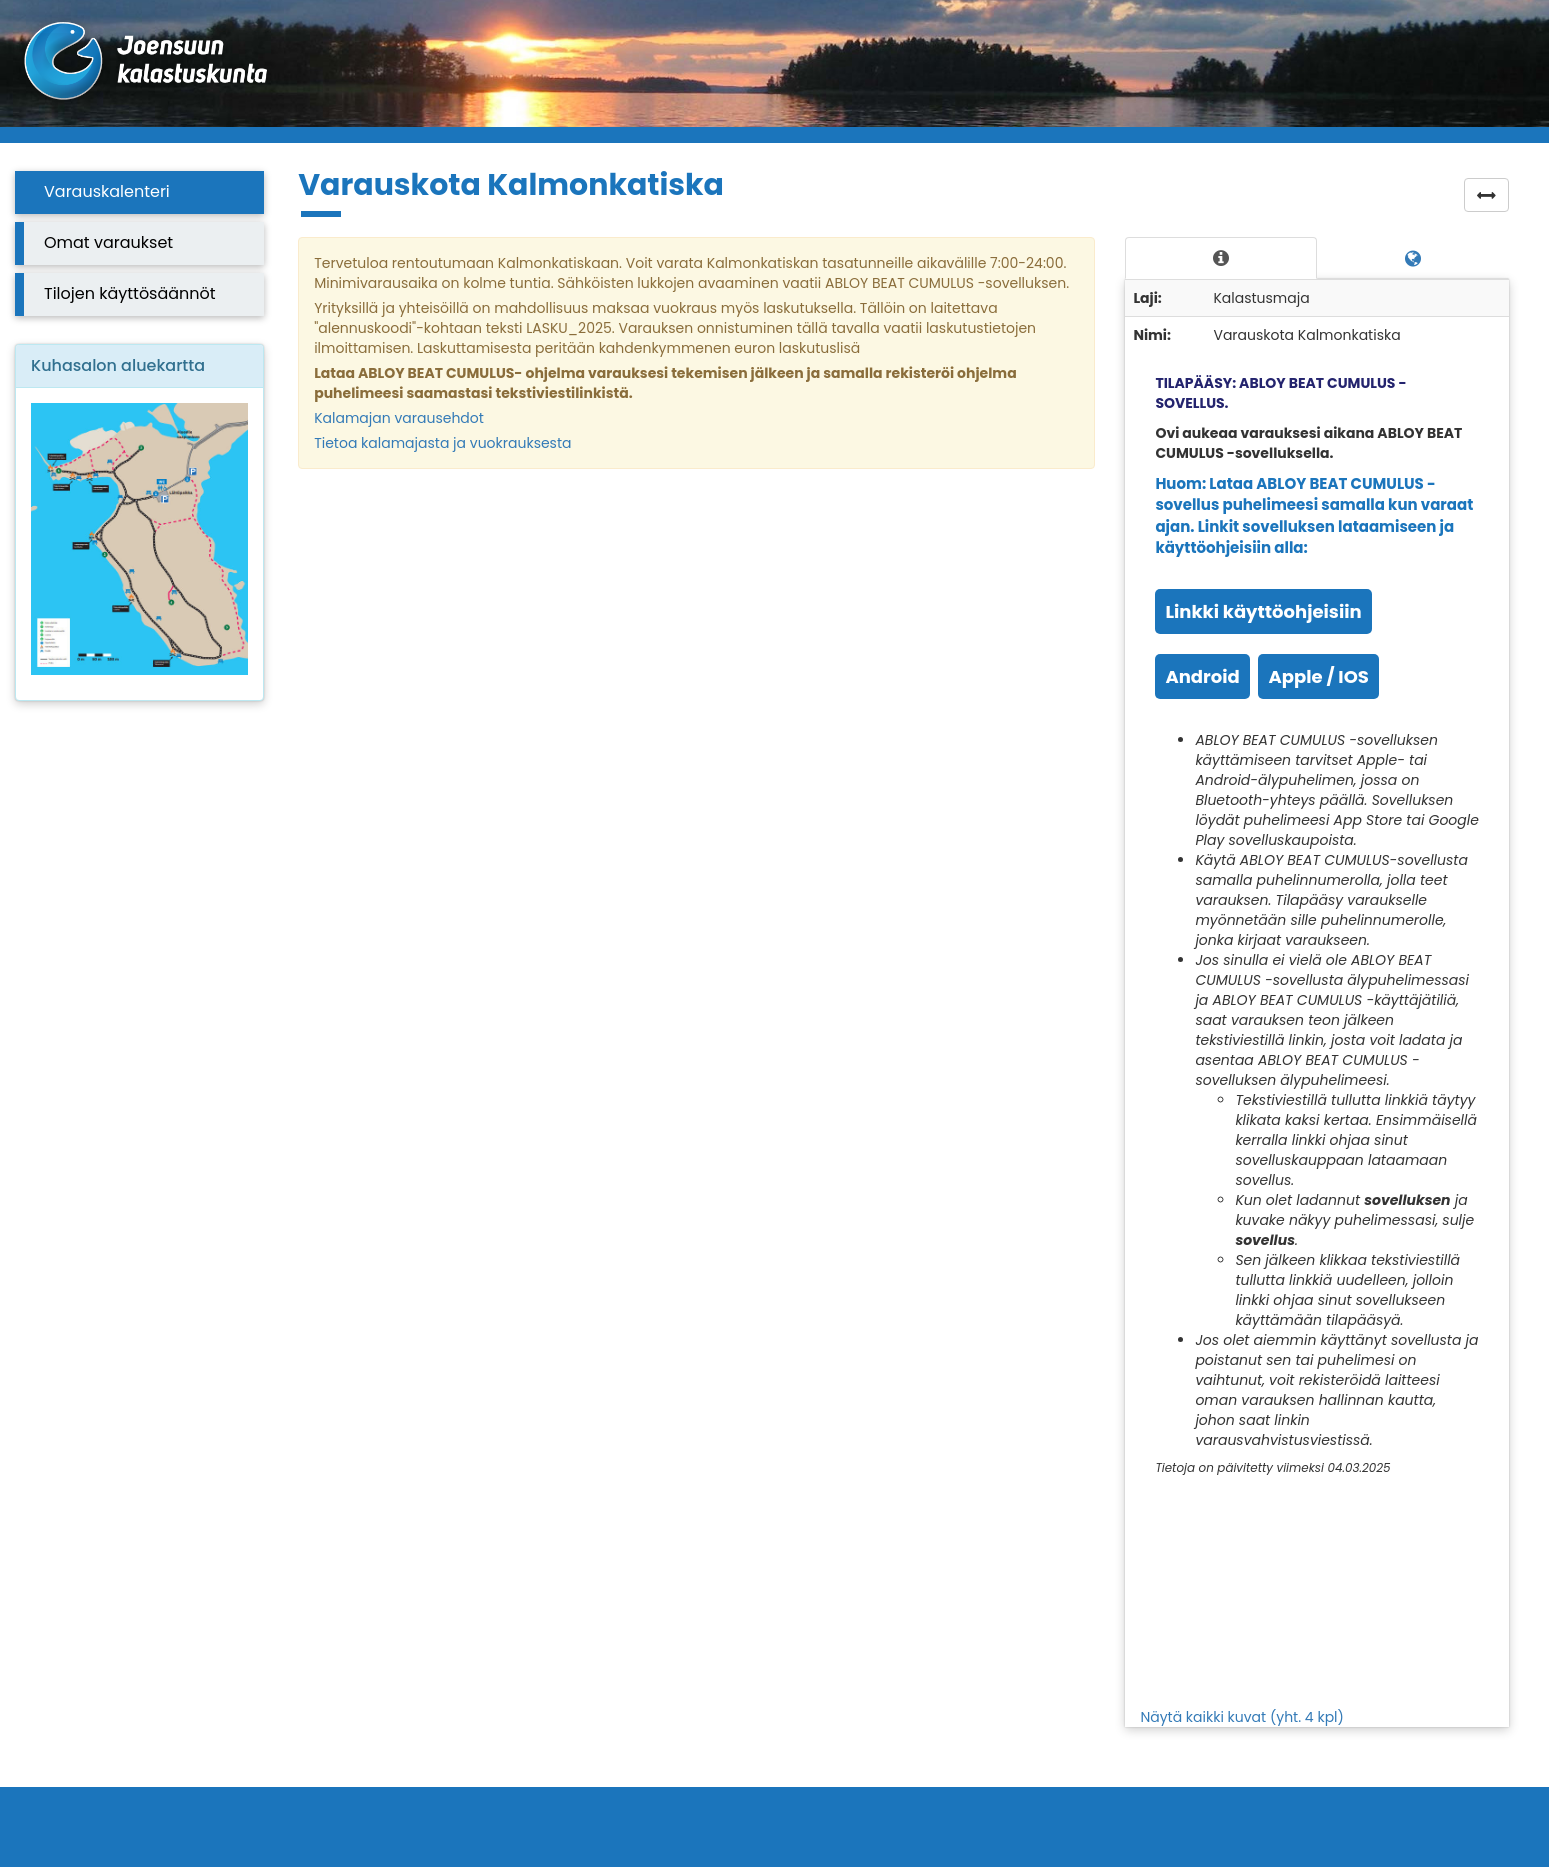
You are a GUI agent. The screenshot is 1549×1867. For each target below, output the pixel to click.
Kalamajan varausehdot (399, 418)
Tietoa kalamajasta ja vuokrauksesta (442, 443)
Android (1202, 676)
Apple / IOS (1318, 676)
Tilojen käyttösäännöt (130, 293)
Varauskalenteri (107, 191)
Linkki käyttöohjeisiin (1263, 611)
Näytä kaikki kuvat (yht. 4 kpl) (1242, 1717)
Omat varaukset (108, 242)
